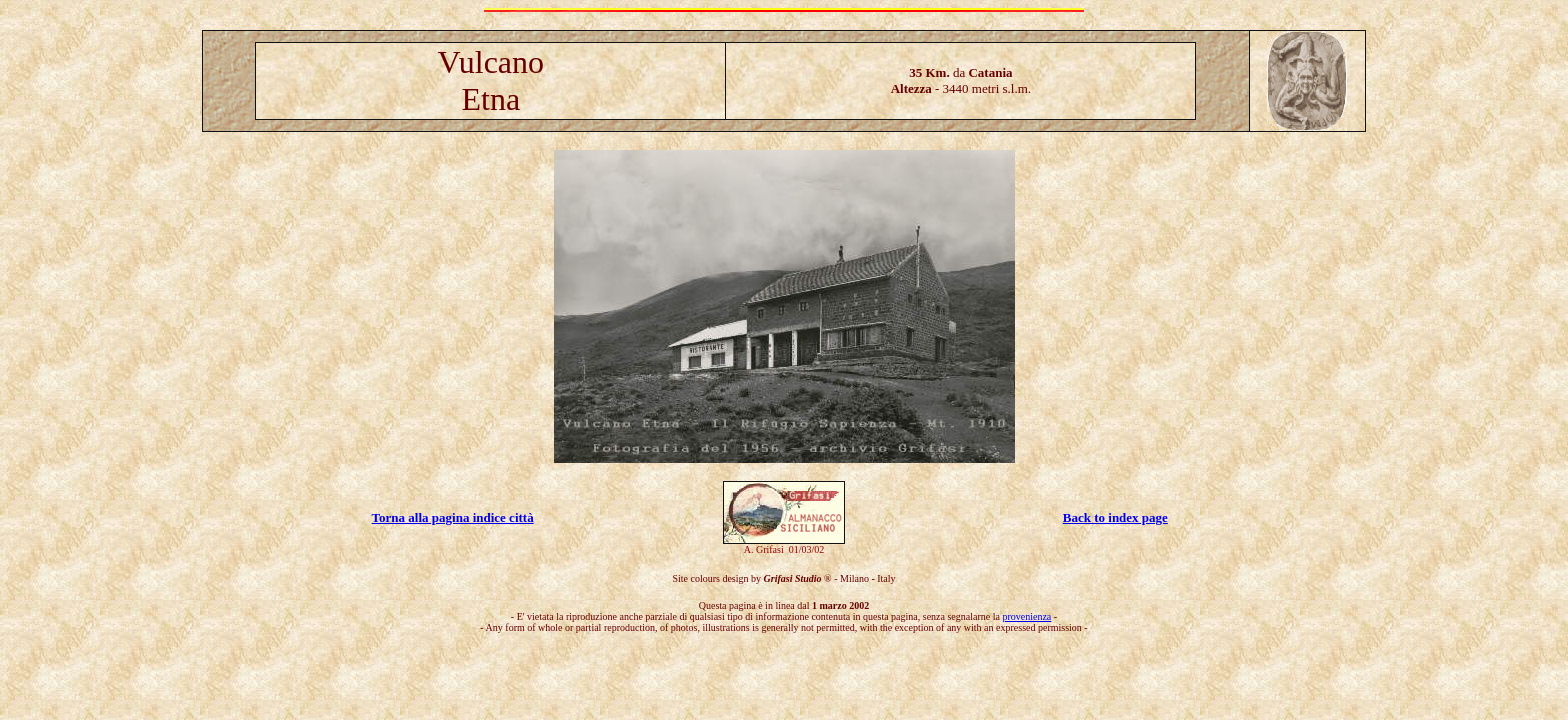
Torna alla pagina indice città (453, 517)
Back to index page (1115, 517)
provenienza (1026, 616)
